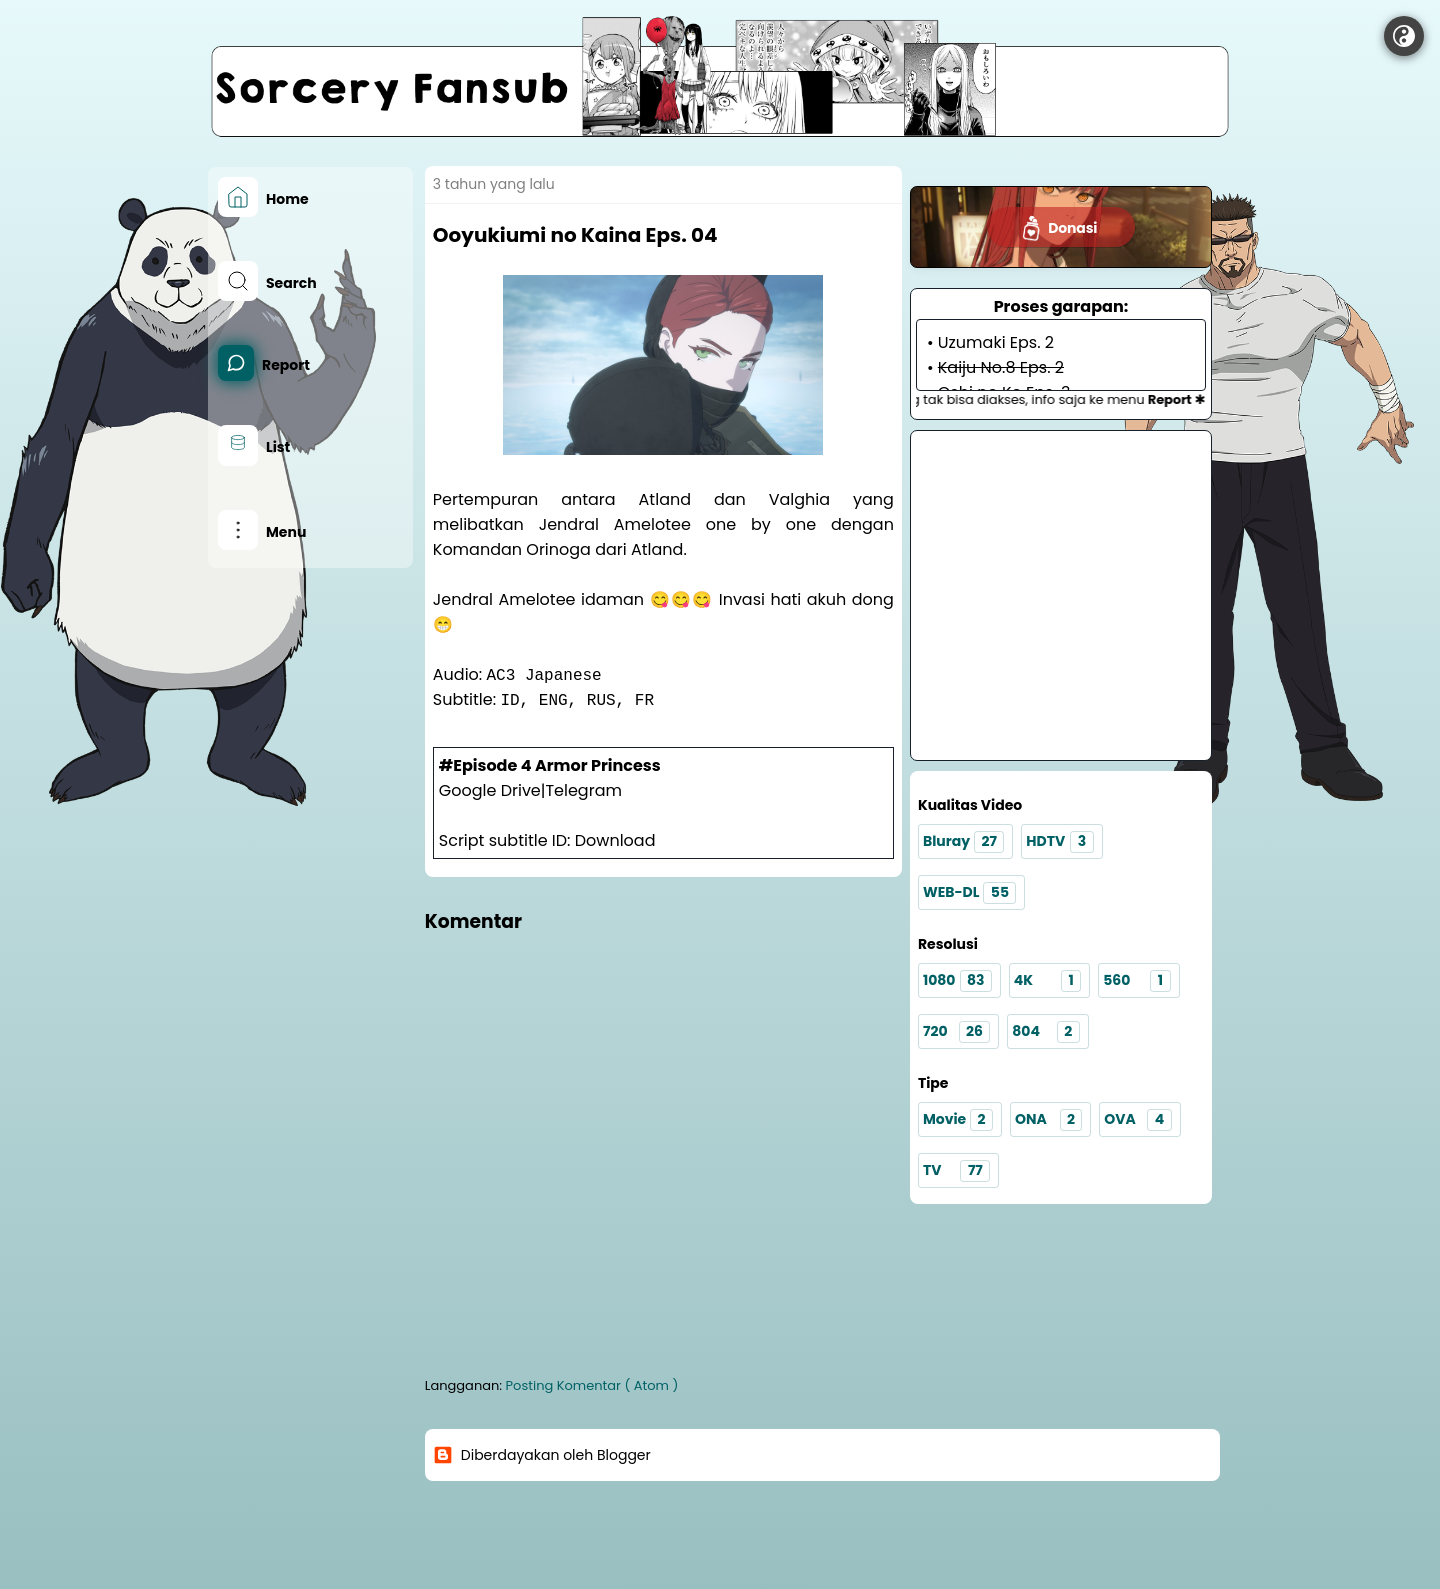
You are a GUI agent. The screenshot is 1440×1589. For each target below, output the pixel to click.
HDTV (1059, 842)
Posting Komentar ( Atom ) (592, 1385)
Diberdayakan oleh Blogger (542, 1455)
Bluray (963, 842)
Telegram (583, 790)
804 (1045, 1032)
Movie (958, 1120)
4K (1047, 981)
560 (1136, 981)
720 (956, 1032)
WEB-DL (970, 893)
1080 (957, 981)
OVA (1137, 1120)
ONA (1048, 1120)
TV (956, 1171)
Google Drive (490, 790)
